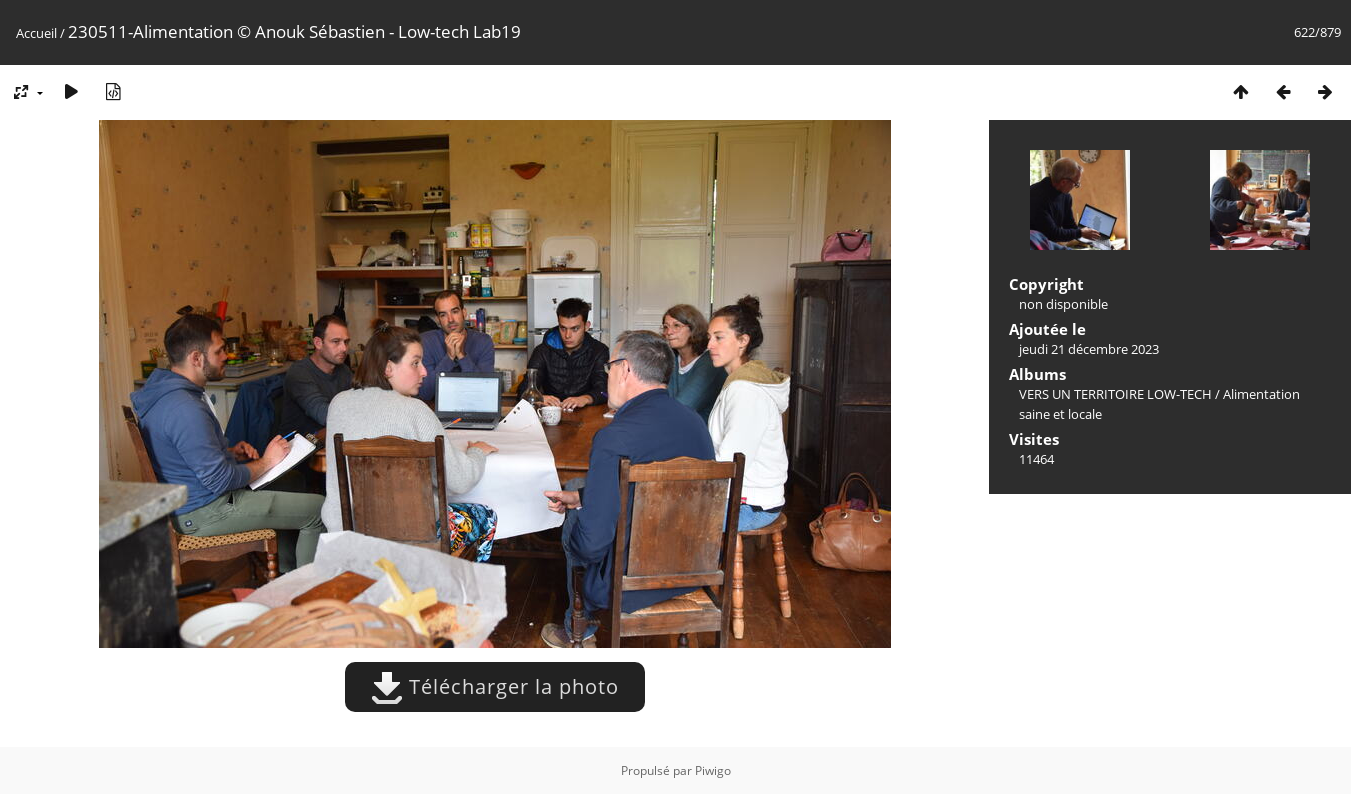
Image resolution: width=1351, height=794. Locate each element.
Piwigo (713, 770)
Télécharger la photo (495, 686)
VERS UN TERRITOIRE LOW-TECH (1115, 394)
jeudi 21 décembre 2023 (1089, 349)
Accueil (36, 33)
